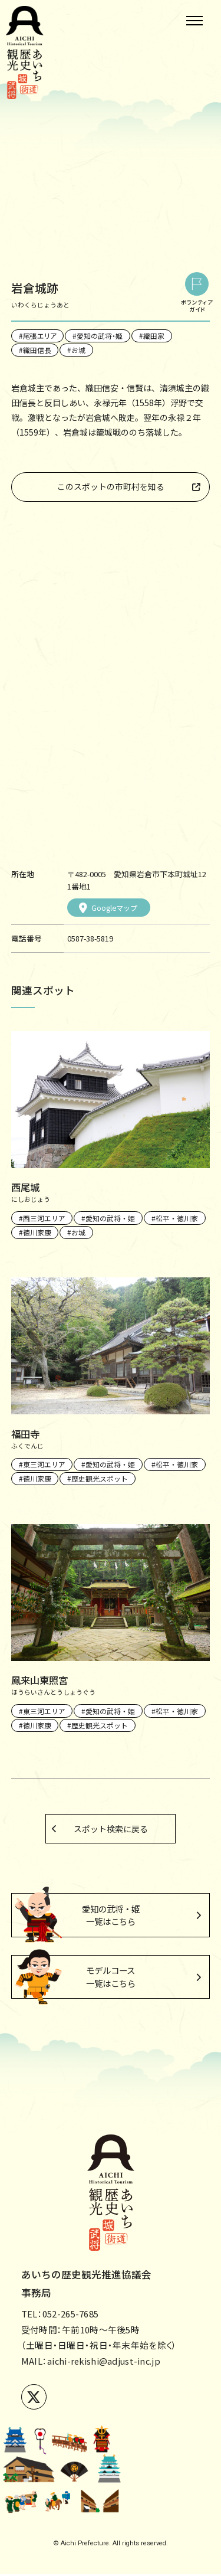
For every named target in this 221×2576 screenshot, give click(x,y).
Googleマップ (108, 908)
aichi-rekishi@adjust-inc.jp (104, 2362)
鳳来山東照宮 (41, 1680)
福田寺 (26, 1434)
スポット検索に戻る (111, 1829)
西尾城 (26, 1187)
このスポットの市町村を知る (110, 486)
